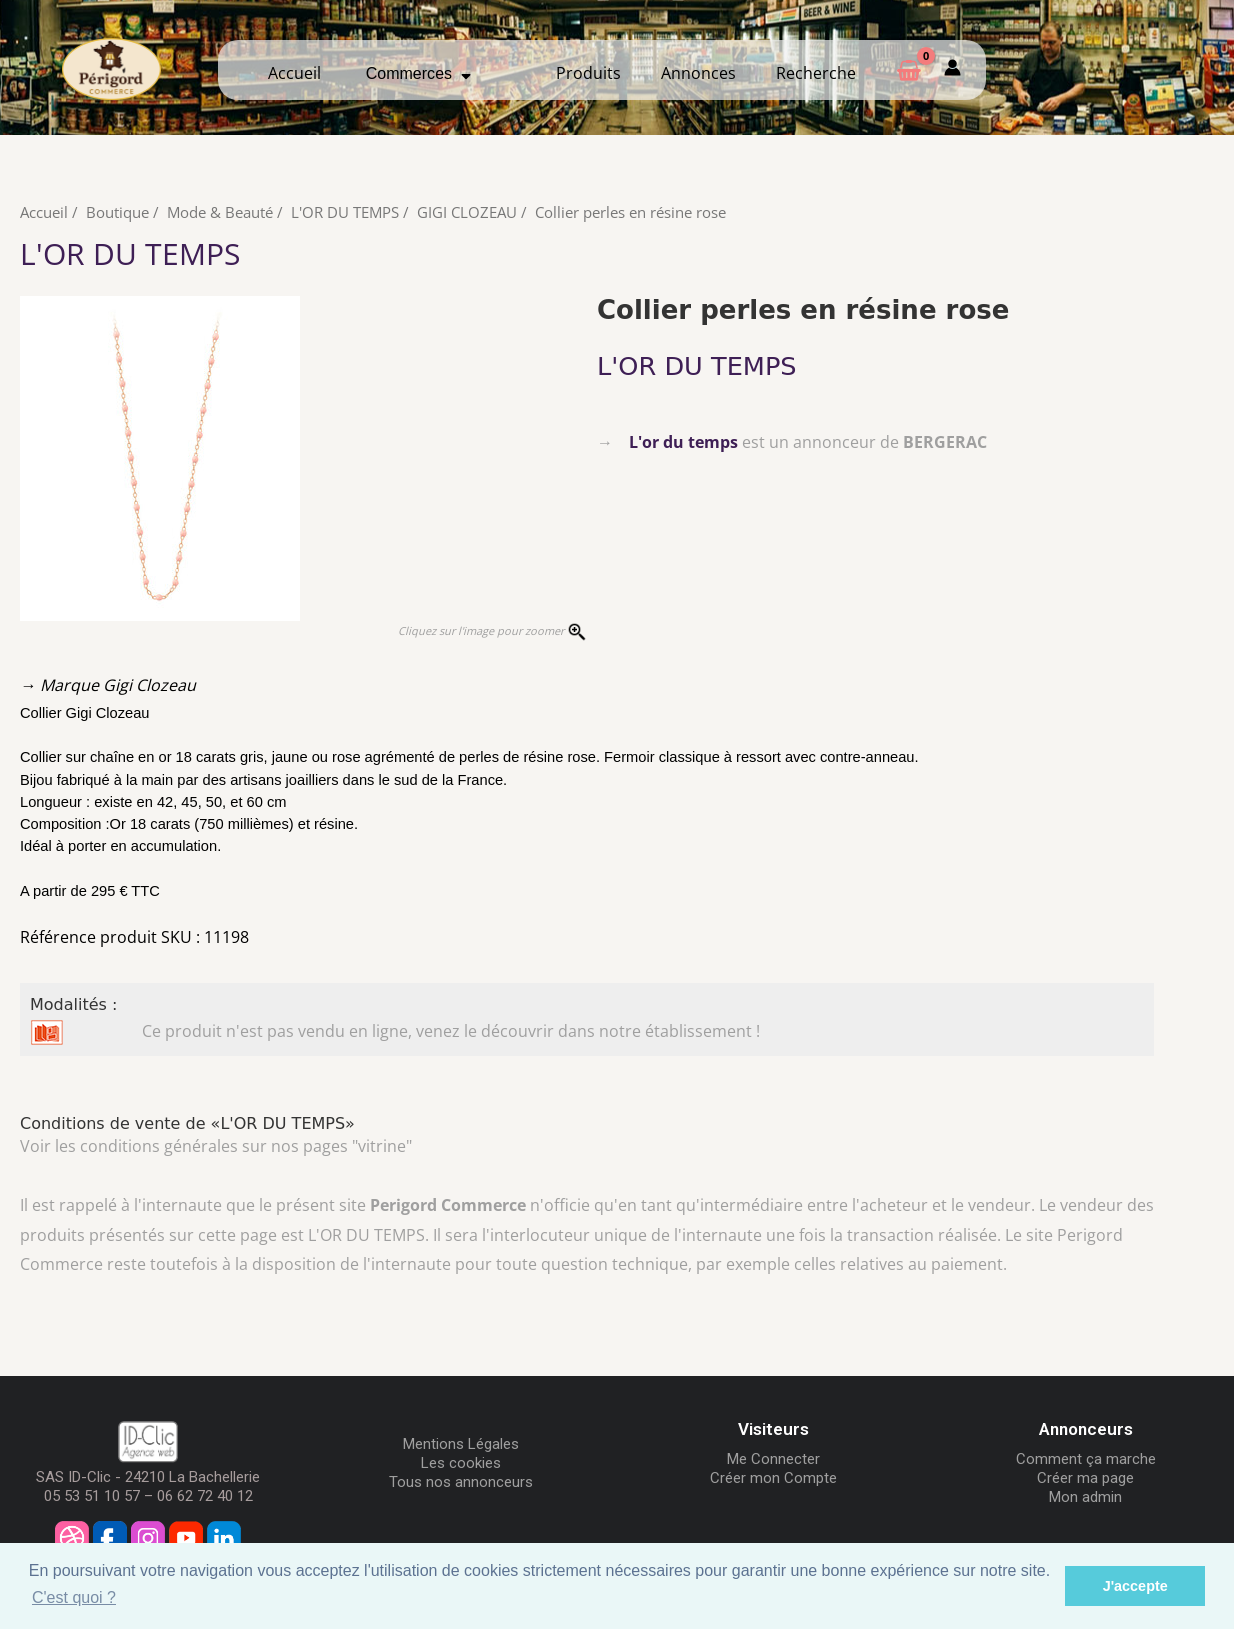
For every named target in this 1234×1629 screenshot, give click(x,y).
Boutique (117, 212)
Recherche (816, 73)
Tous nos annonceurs (461, 1482)
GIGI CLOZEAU (467, 212)
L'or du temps (683, 441)
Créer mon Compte (773, 1477)
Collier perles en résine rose (630, 212)
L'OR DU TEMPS (345, 212)
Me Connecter (773, 1458)
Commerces (418, 73)
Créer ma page (1085, 1477)
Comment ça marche (1086, 1458)
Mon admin (1085, 1496)
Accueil (294, 73)
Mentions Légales (461, 1444)
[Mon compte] (952, 70)
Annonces (698, 73)
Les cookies (461, 1463)
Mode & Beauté (220, 212)
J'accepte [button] (1135, 1586)
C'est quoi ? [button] (74, 1597)
